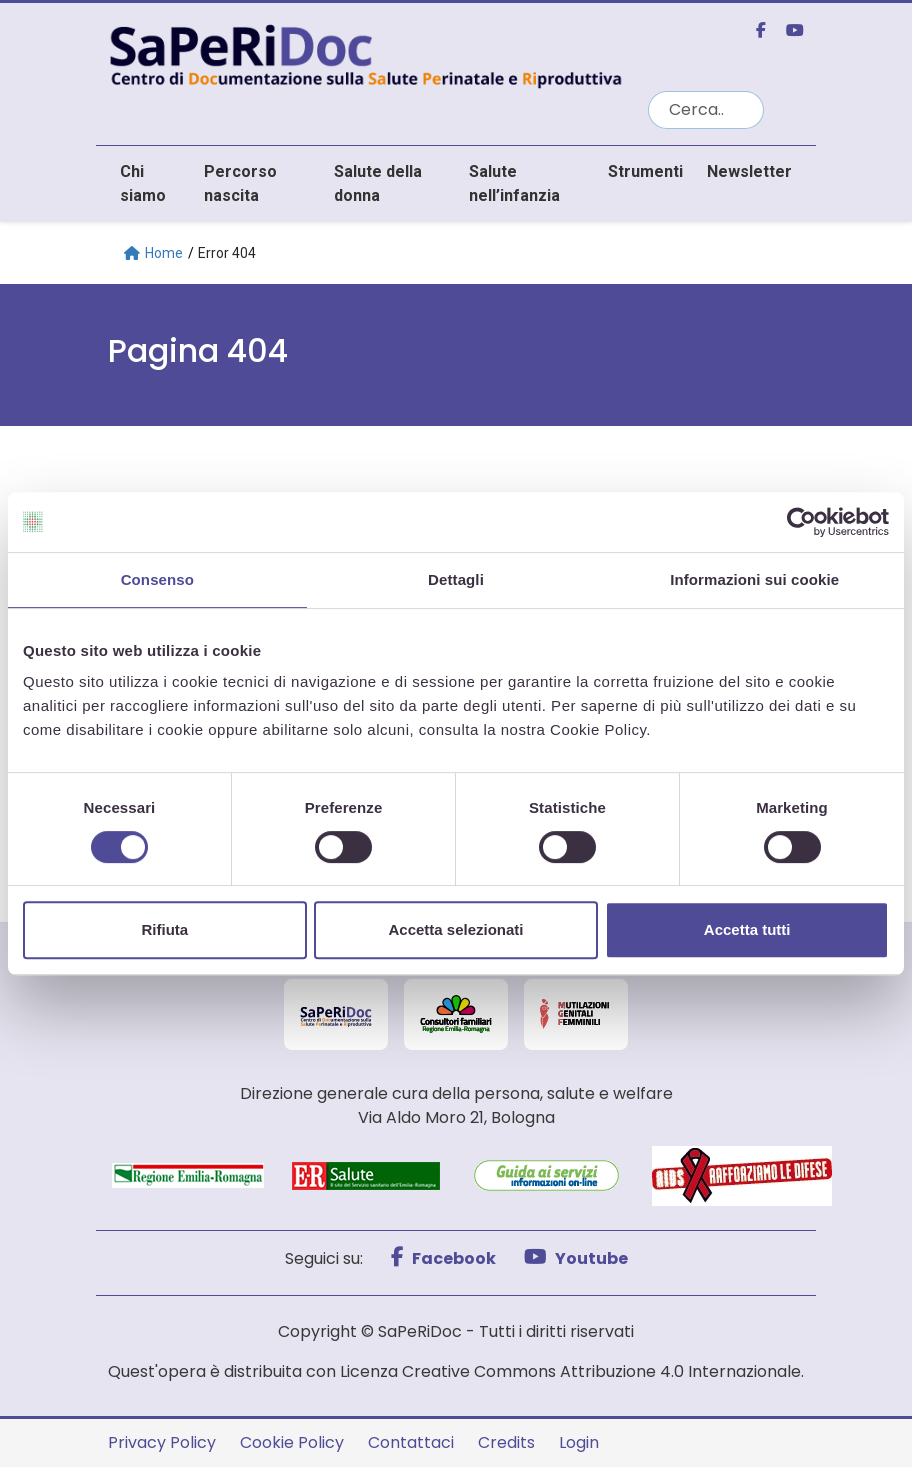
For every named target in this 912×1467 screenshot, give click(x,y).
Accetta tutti (747, 929)
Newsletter (749, 171)
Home (153, 253)
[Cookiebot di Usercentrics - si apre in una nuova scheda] (801, 522)
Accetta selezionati (455, 929)
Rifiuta (164, 929)
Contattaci (411, 1442)
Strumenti (645, 171)
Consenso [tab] (157, 579)
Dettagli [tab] (456, 579)
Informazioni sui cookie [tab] (754, 579)
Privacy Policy (162, 1442)
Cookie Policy (292, 1442)
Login (579, 1442)
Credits (506, 1442)
